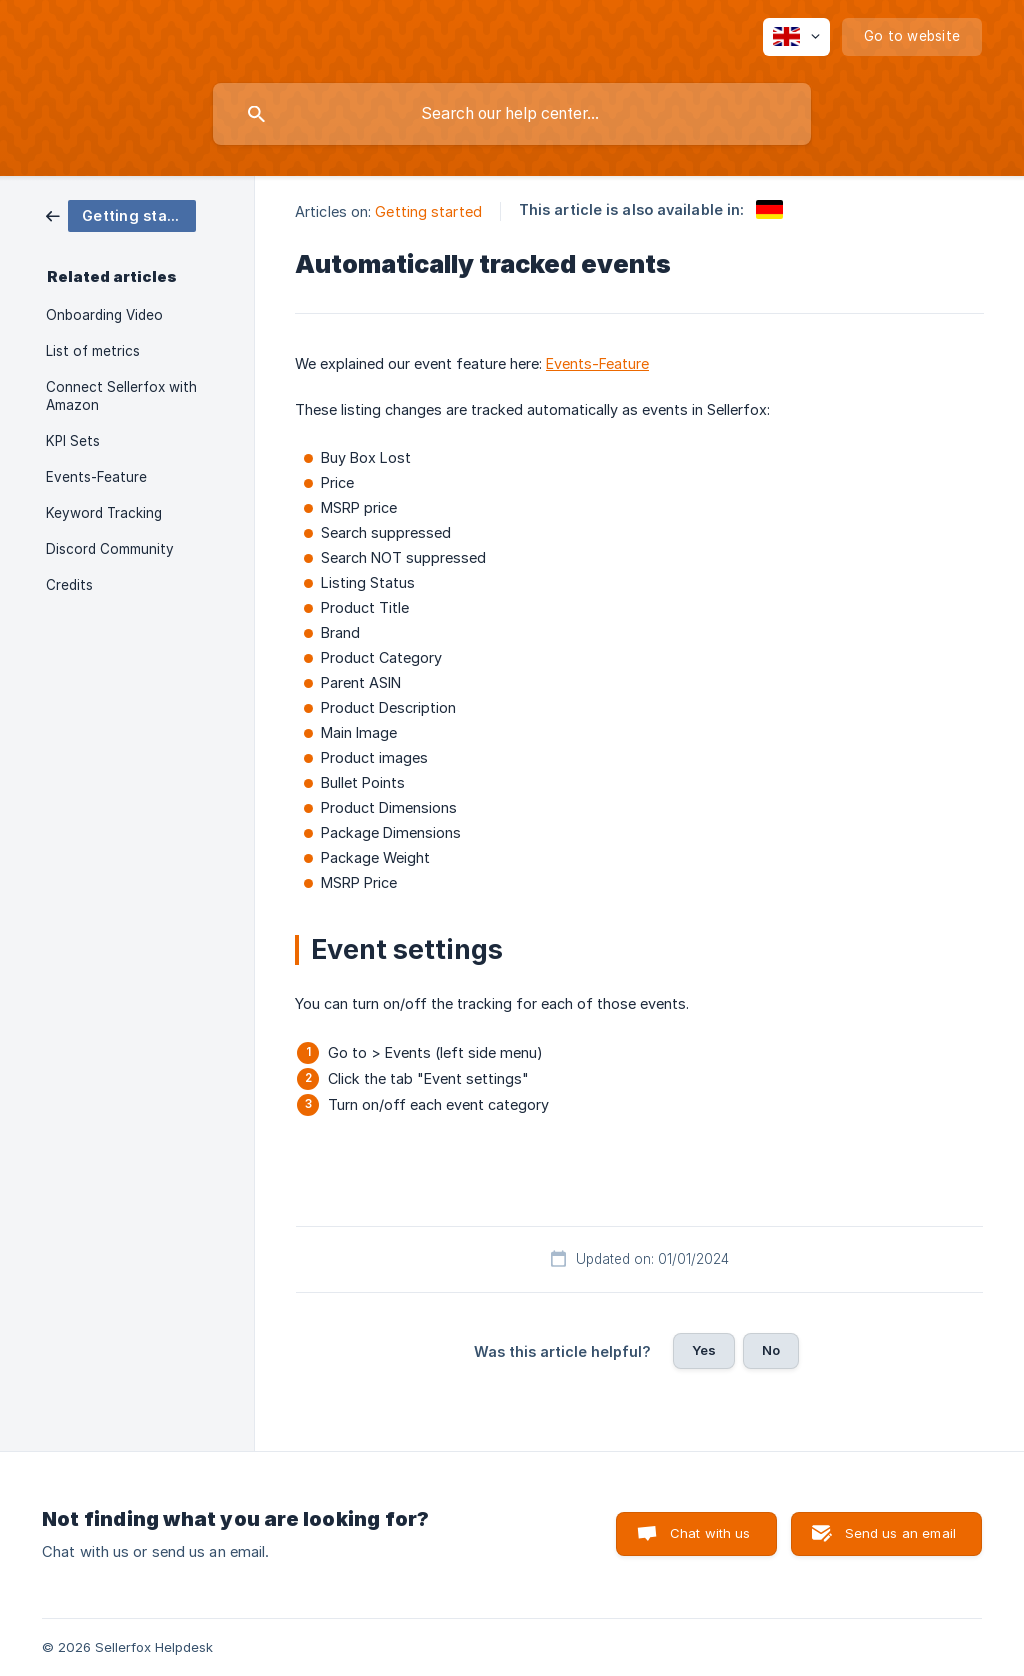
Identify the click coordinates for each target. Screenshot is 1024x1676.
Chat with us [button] (710, 1533)
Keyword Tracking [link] (104, 513)
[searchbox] (512, 114)
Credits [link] (69, 585)
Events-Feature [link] (96, 477)
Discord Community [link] (110, 549)
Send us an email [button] (900, 1533)
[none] (796, 37)
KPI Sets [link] (73, 441)
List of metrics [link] (93, 351)
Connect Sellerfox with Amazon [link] (121, 396)
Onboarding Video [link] (104, 315)
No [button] (771, 1350)
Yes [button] (704, 1350)
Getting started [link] (428, 211)
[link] (121, 214)
